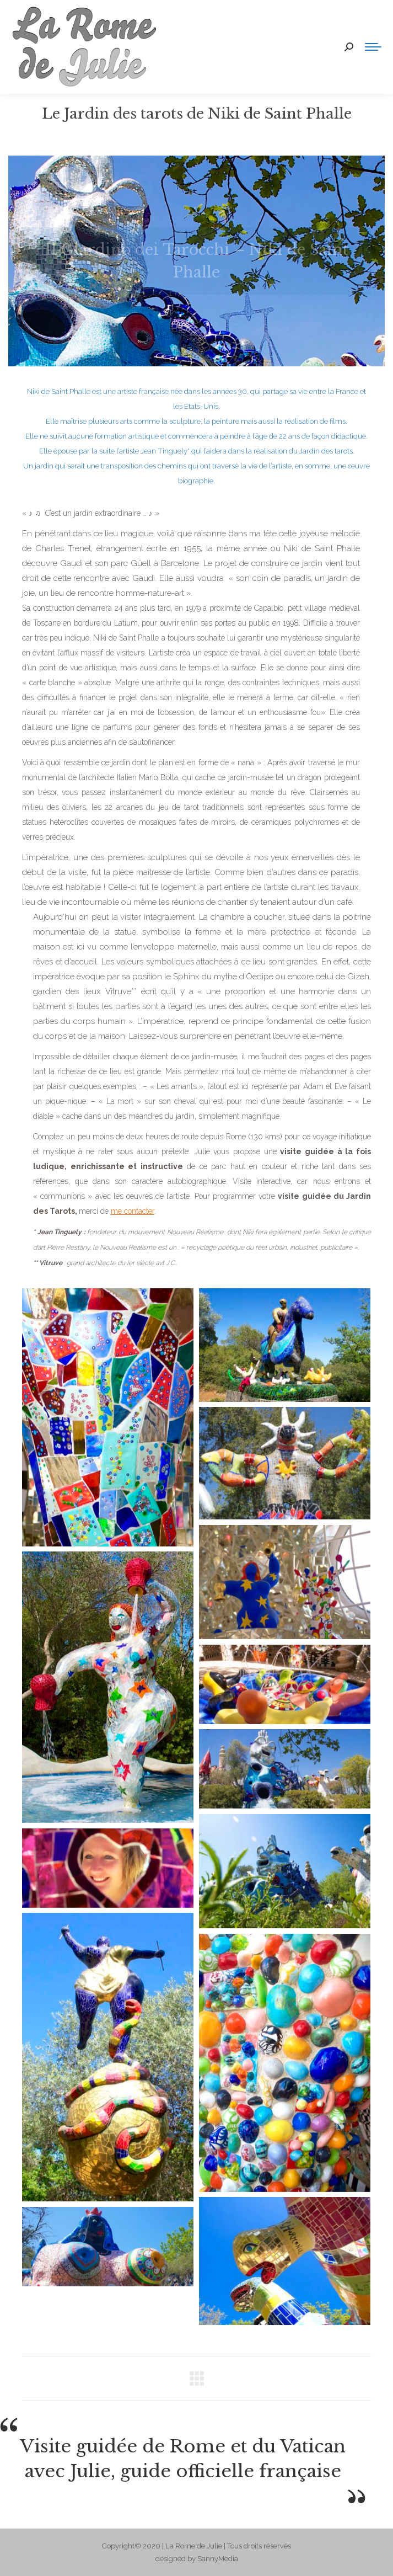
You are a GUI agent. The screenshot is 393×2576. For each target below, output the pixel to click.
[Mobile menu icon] (373, 47)
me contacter (132, 1211)
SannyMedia (217, 2558)
